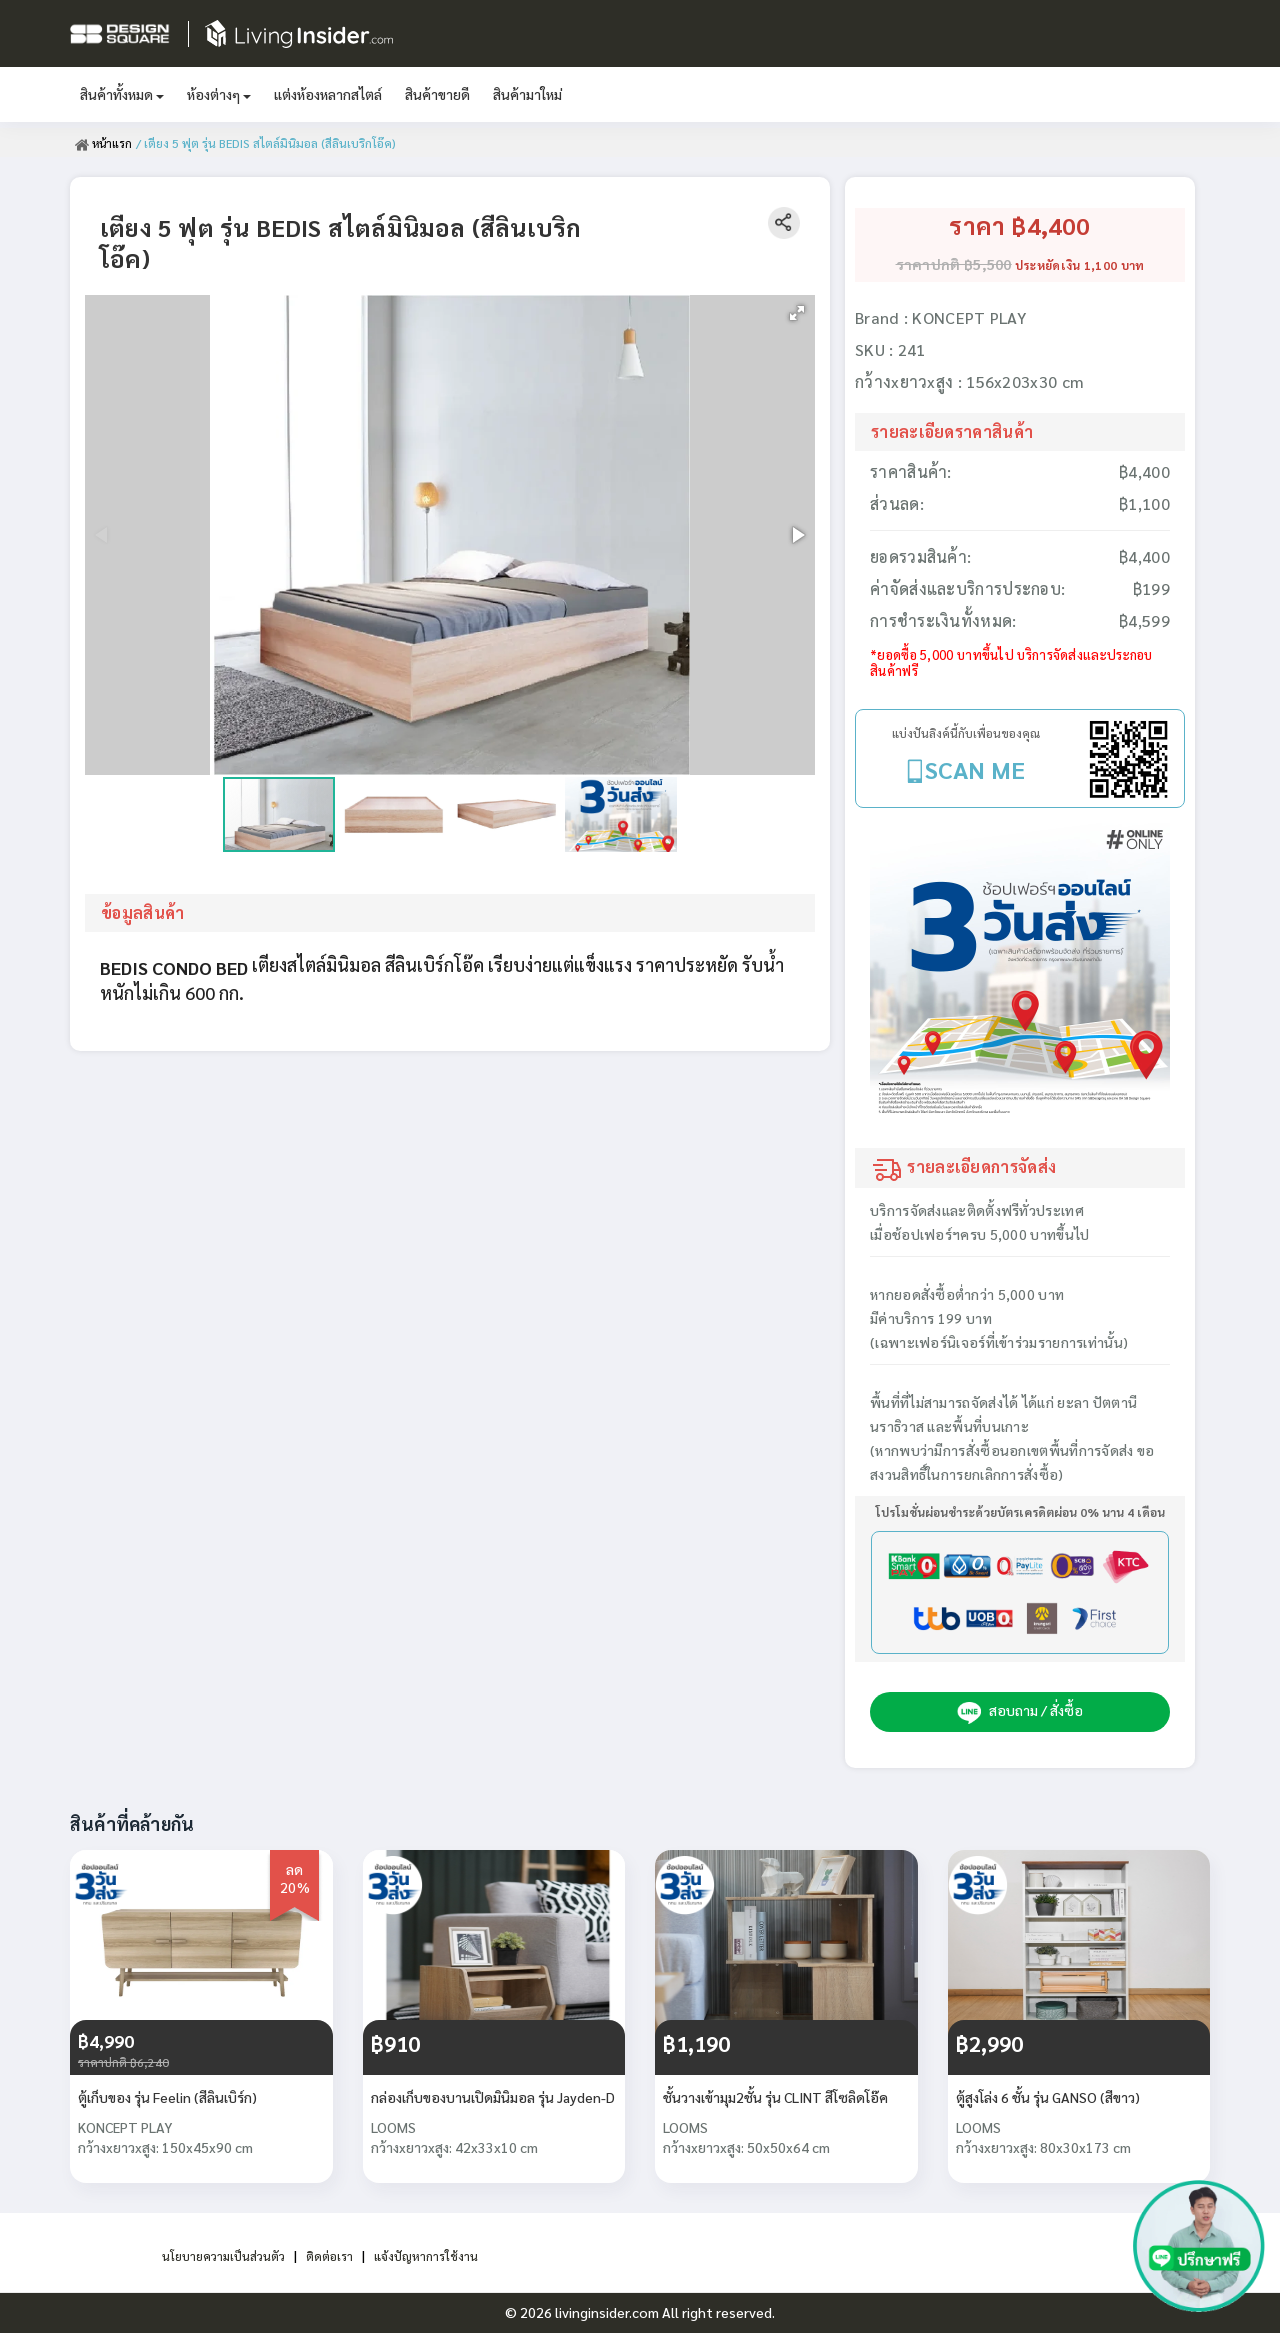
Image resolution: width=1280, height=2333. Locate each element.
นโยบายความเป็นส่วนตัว (214, 2255)
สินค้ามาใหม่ (527, 94)
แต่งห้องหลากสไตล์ (328, 94)
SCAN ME (975, 769)
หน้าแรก (104, 143)
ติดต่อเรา (332, 2255)
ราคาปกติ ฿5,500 (954, 264)
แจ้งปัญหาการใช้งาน (437, 2255)
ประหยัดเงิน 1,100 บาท (1080, 265)
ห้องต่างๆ (219, 94)
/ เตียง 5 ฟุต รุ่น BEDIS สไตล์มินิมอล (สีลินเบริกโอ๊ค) (268, 143)
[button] (797, 313)
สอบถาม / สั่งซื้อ (1020, 1712)
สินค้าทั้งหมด (122, 94)
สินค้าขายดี (437, 94)
